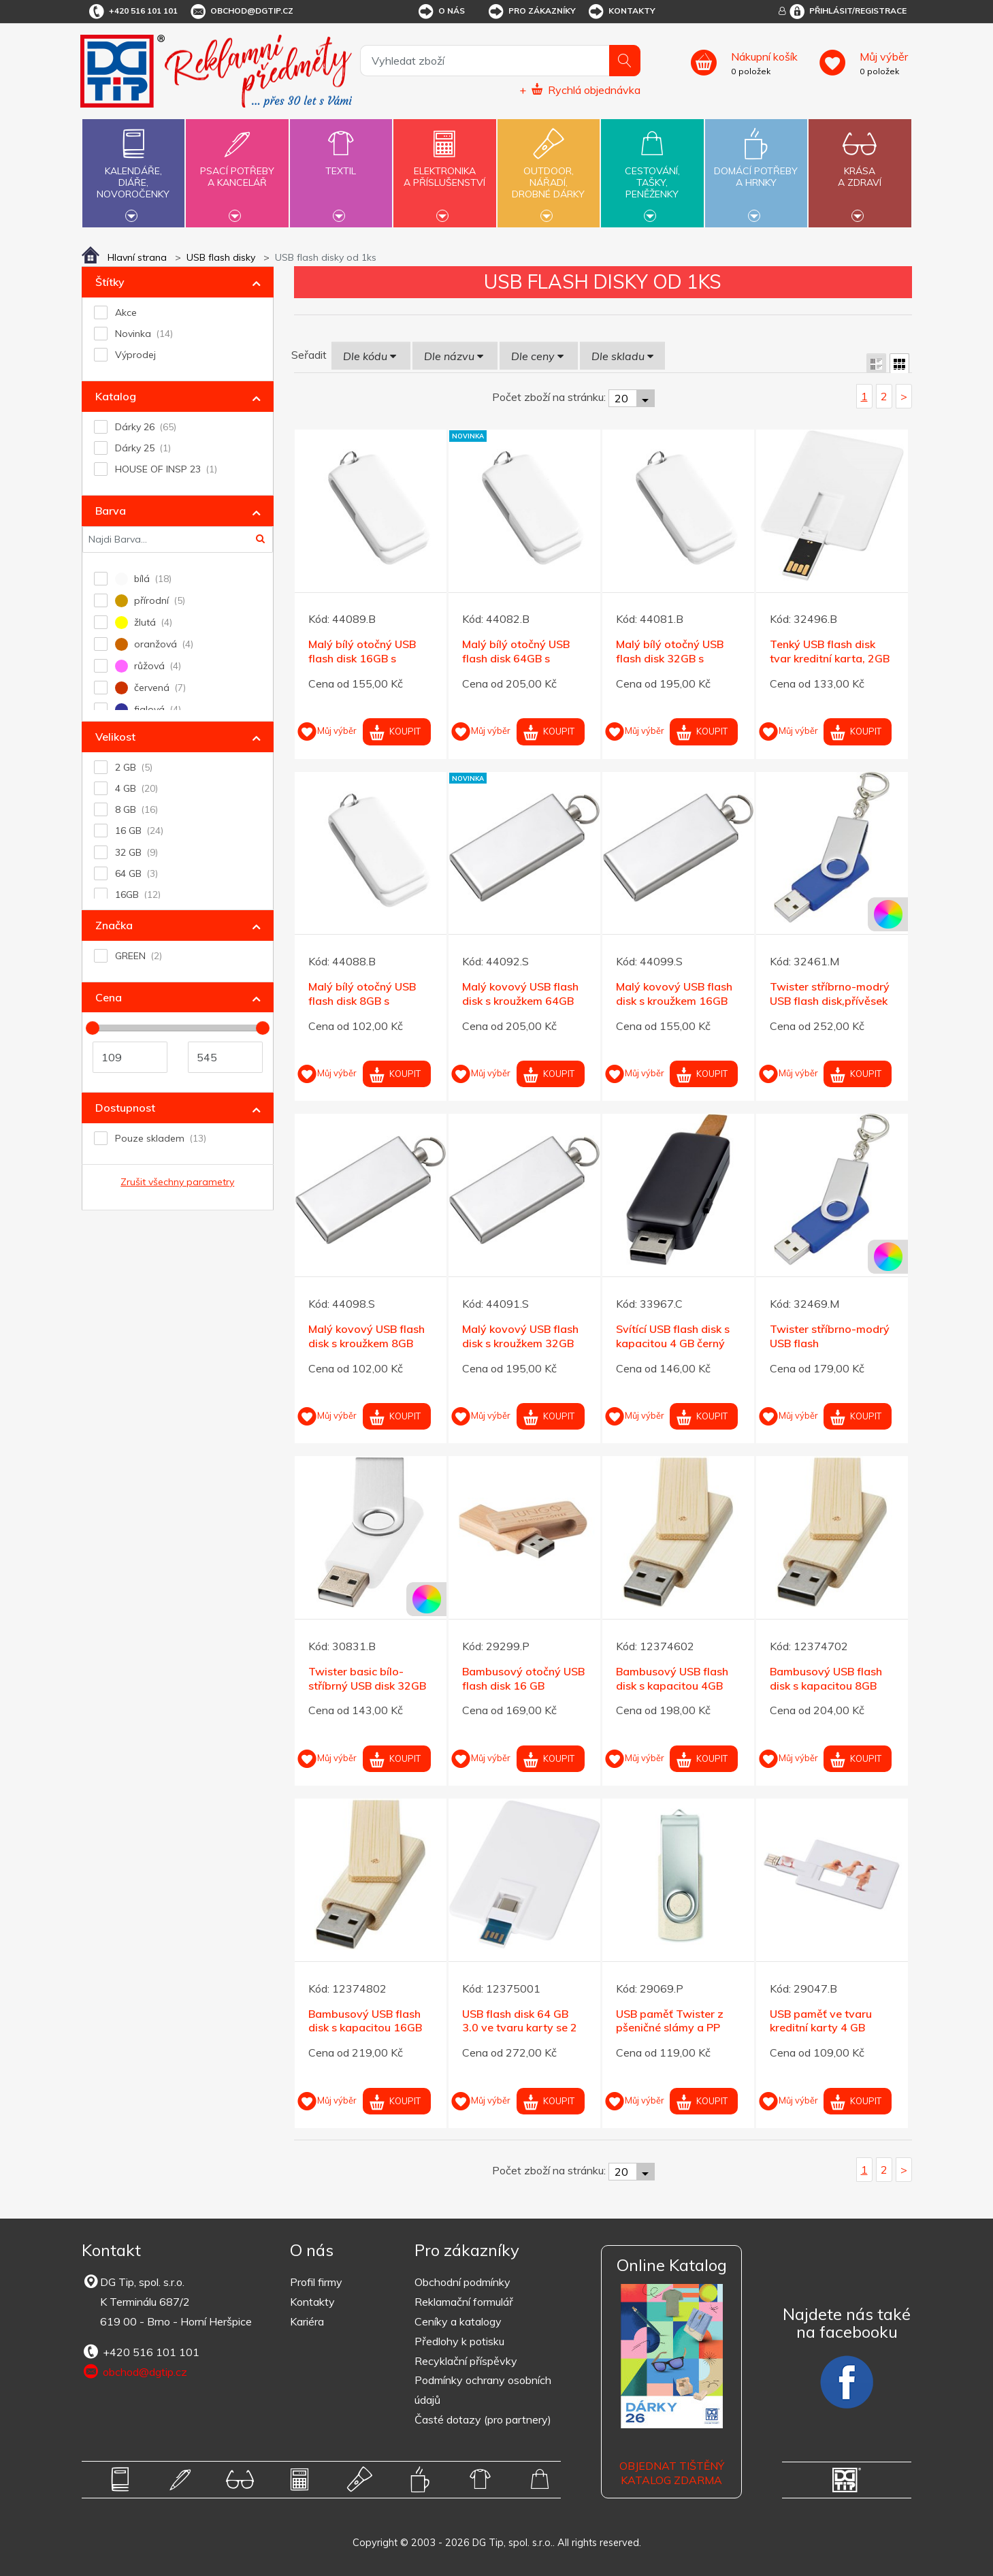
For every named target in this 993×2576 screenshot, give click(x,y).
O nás (441, 11)
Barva (110, 510)
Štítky (110, 282)
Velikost (115, 736)
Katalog (115, 396)
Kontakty (621, 11)
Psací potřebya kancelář (237, 169)
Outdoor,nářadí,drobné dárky (548, 171)
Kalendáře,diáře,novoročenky (133, 171)
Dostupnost (125, 1107)
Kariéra (307, 2321)
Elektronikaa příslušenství (444, 169)
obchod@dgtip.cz (241, 11)
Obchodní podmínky (462, 2282)
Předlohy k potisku (459, 2341)
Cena (108, 997)
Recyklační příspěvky (465, 2361)
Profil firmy (316, 2282)
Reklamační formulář (463, 2301)
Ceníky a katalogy (458, 2321)
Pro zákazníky (531, 11)
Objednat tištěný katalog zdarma (671, 2473)
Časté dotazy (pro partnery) (482, 2419)
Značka (114, 925)
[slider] (92, 1028)
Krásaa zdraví (859, 169)
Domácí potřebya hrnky (756, 169)
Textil (341, 163)
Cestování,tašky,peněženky (652, 171)
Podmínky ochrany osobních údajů (482, 2389)
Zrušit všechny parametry (177, 1182)
